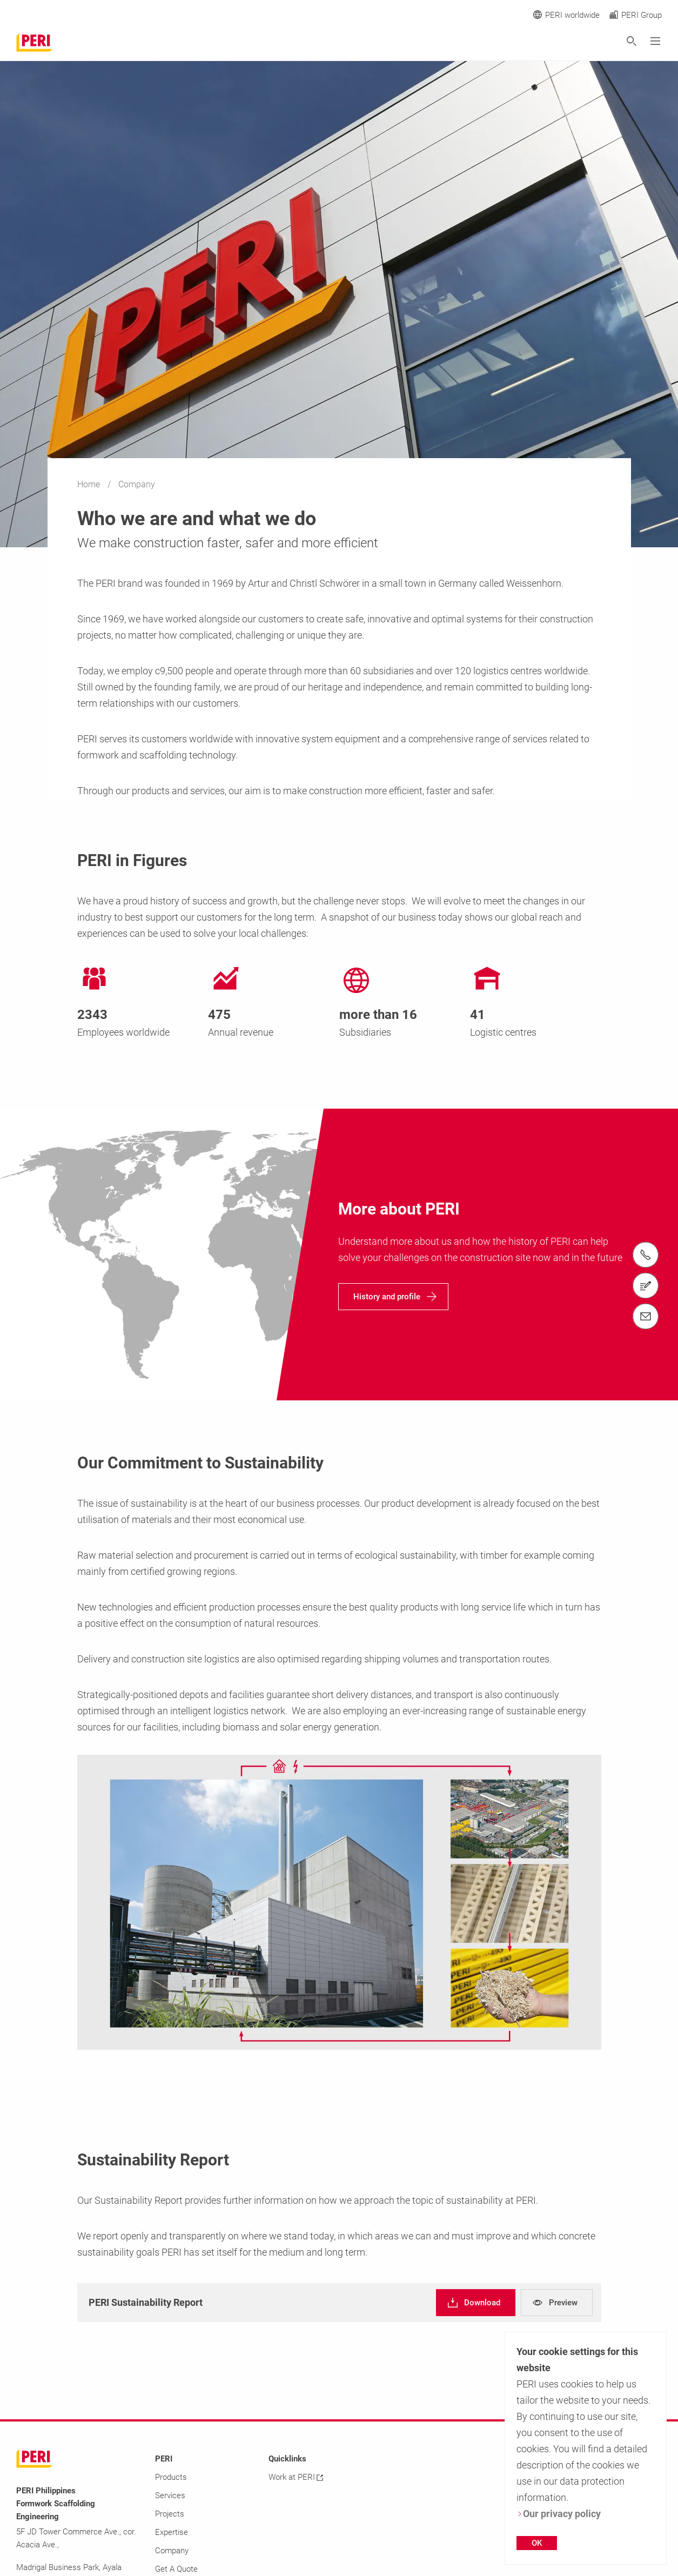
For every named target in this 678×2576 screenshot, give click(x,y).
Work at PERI (295, 2477)
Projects (169, 2514)
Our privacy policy (558, 2513)
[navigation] (393, 1296)
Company (172, 2550)
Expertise (171, 2532)
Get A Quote (176, 2569)
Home (89, 484)
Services (170, 2495)
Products (171, 2477)
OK (537, 2543)
